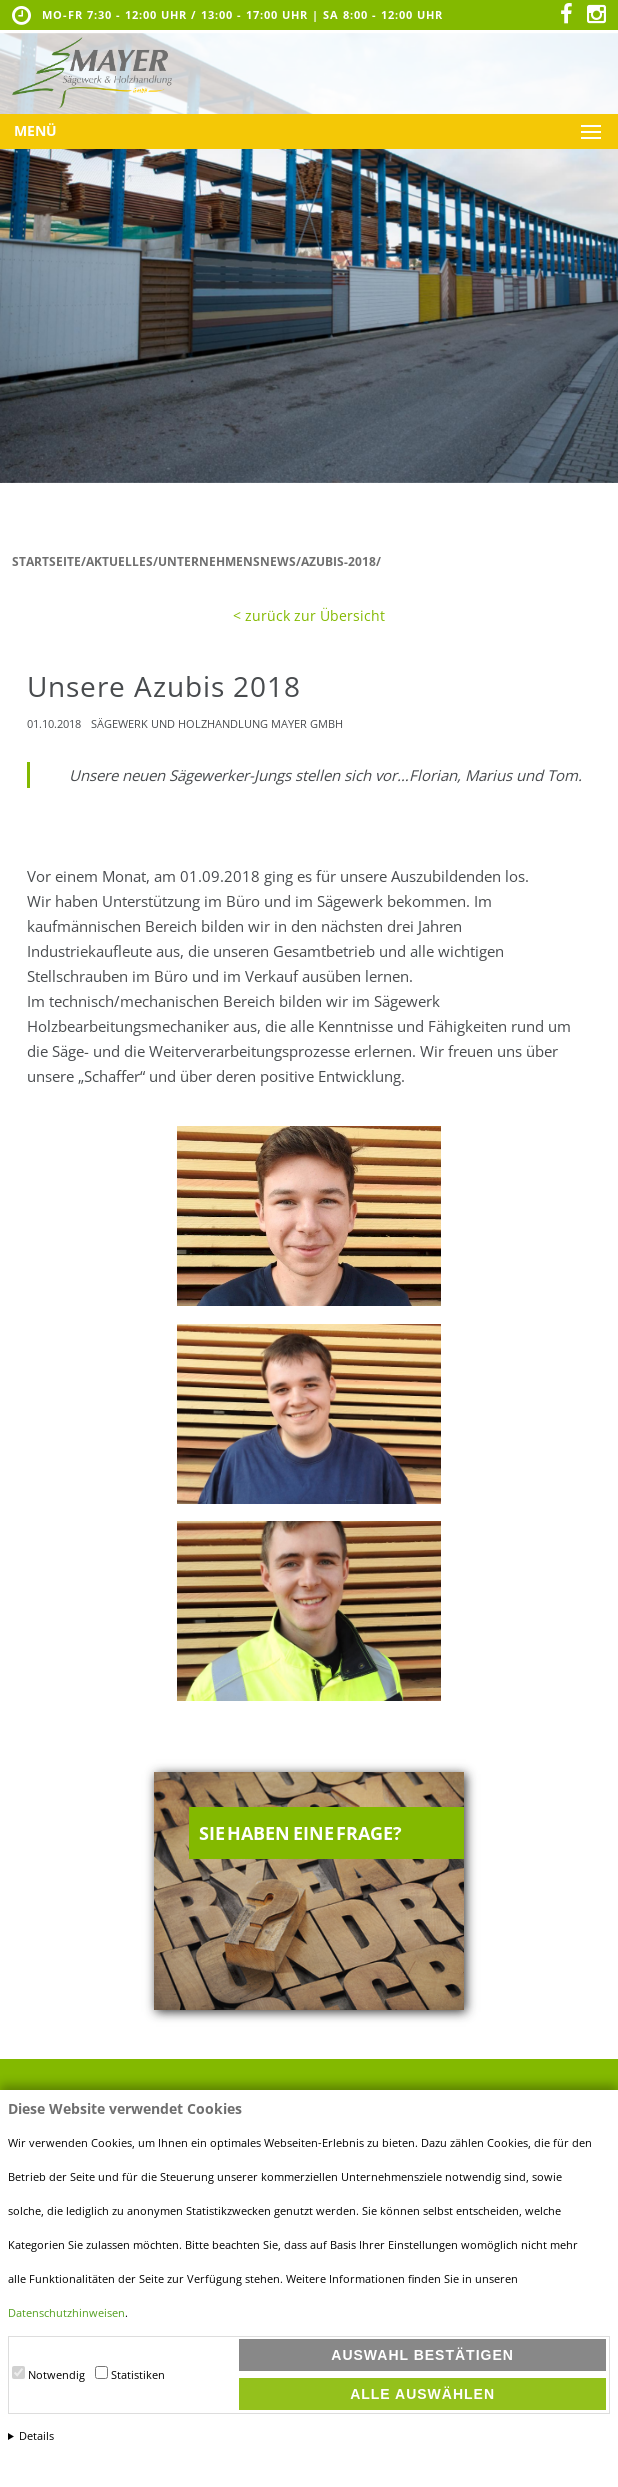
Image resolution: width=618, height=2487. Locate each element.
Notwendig (56, 2375)
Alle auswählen (422, 2394)
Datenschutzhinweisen (66, 2313)
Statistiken (138, 2375)
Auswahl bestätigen (422, 2355)
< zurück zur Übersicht (309, 615)
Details (36, 2436)
